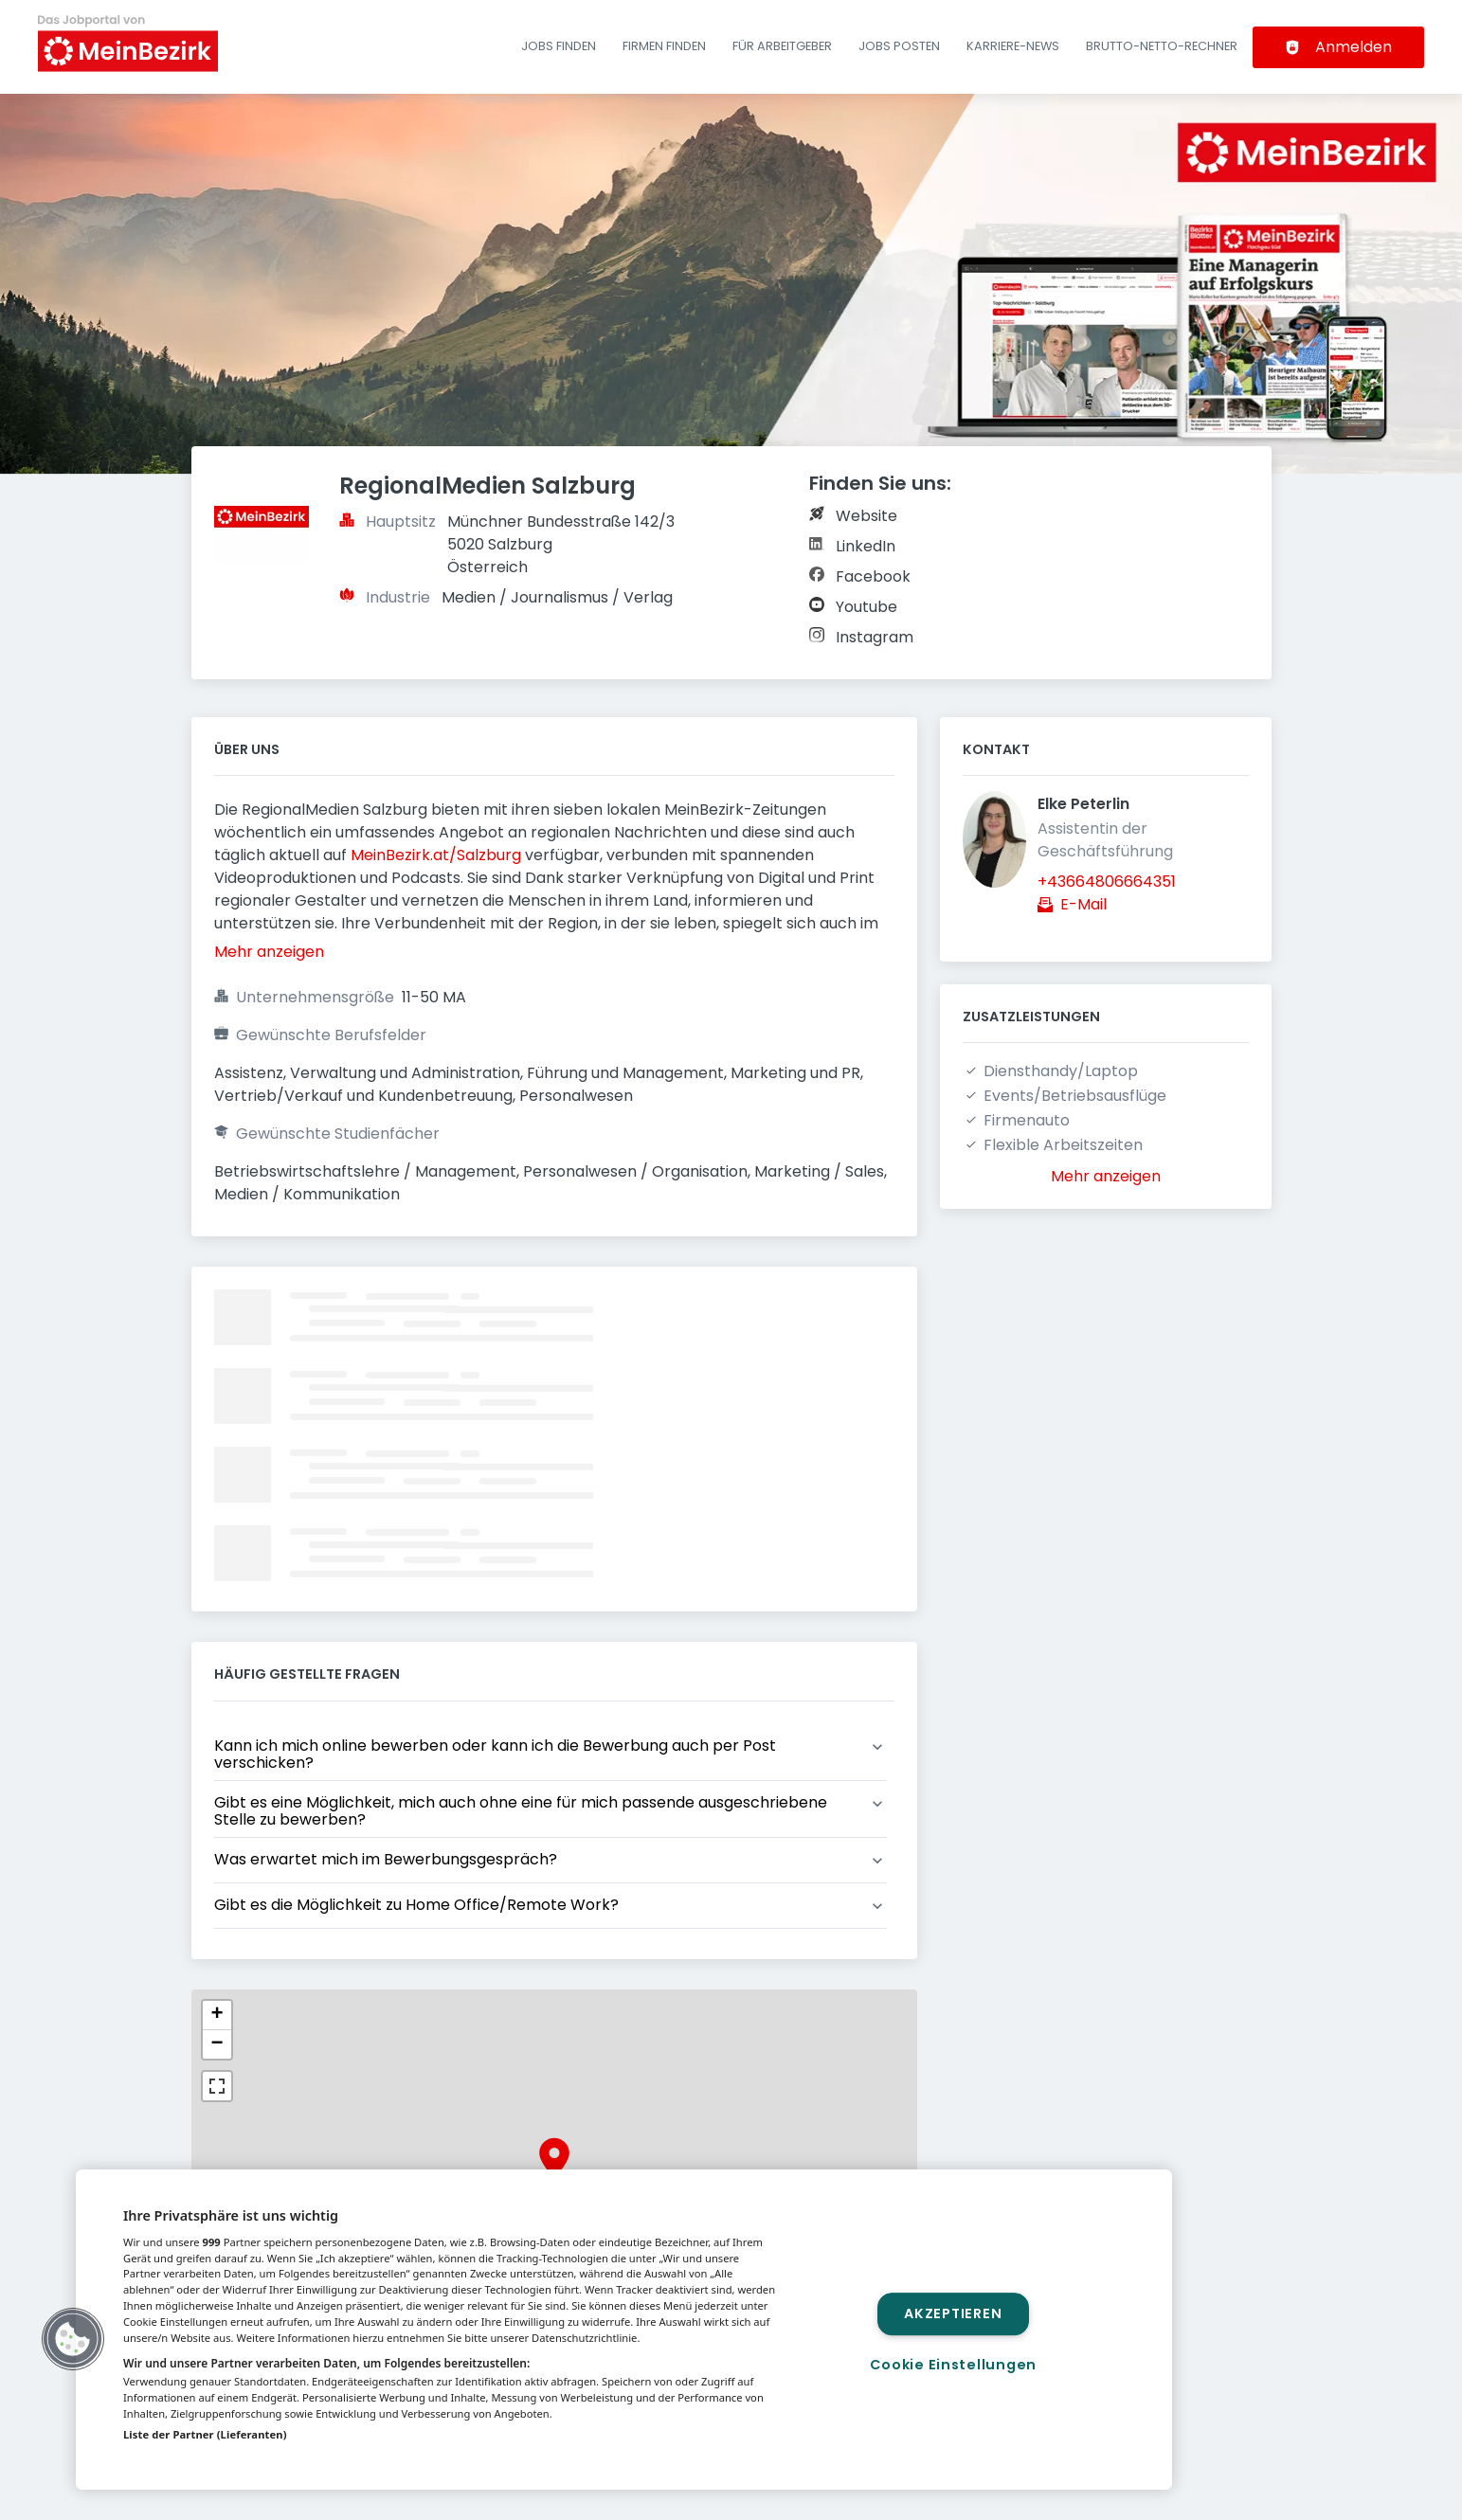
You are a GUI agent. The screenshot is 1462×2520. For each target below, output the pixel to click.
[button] (554, 2158)
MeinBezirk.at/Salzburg (436, 855)
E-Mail (1083, 904)
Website (866, 516)
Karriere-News (1012, 46)
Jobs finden (558, 46)
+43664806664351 (1107, 881)
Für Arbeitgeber (782, 46)
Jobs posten (899, 46)
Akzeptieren (953, 2313)
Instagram (874, 637)
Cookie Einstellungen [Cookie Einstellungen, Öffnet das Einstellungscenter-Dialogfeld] (953, 2364)
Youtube (866, 607)
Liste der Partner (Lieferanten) (205, 2434)
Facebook (873, 576)
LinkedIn (865, 546)
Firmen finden (664, 46)
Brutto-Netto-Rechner (1161, 46)
